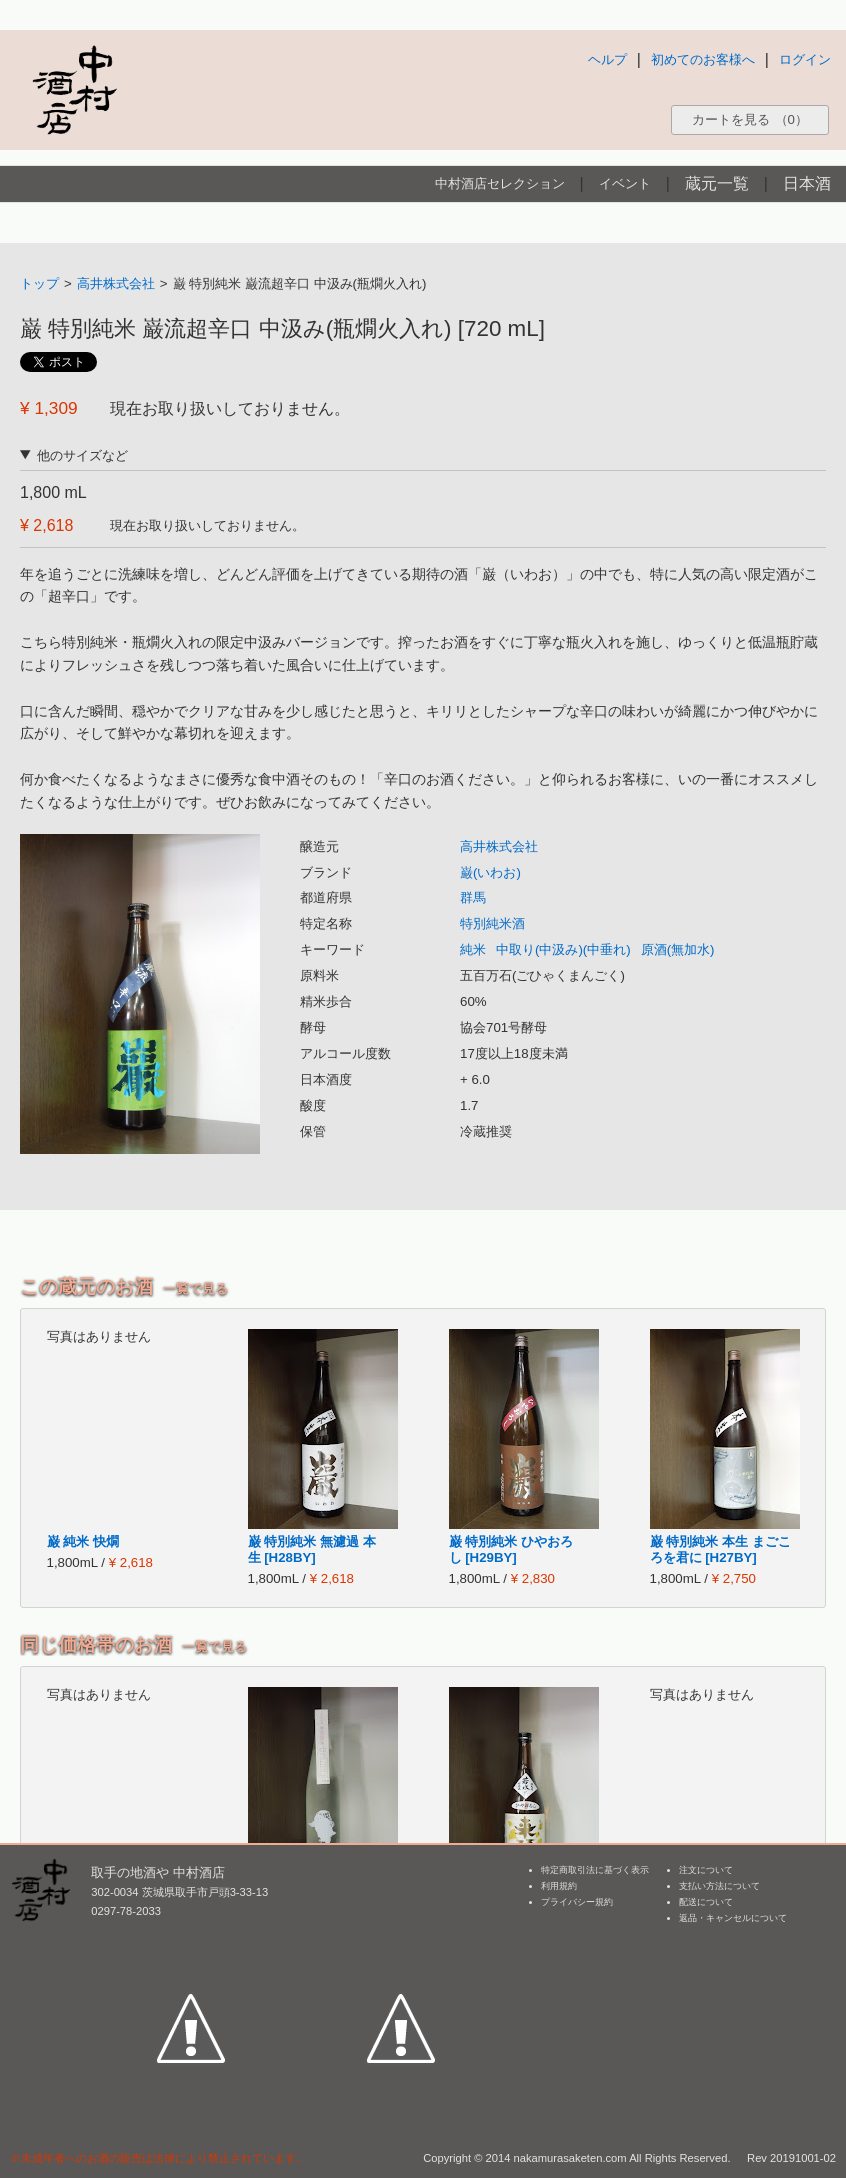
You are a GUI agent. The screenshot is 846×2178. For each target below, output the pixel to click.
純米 (473, 949)
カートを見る (750, 119)
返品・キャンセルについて (733, 1918)
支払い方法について (719, 1886)
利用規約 (559, 1886)
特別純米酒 (492, 923)
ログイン (805, 59)
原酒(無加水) (678, 949)
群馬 (473, 897)
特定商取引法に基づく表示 (595, 1870)
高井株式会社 (116, 283)
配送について (706, 1902)
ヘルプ (607, 59)
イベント (625, 183)
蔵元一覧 (717, 183)
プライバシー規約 (577, 1902)
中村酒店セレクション (500, 183)
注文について (706, 1870)
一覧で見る (195, 1288)
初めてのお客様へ (703, 59)
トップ (39, 283)
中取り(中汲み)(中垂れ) (563, 949)
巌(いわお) (490, 872)
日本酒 (807, 183)
